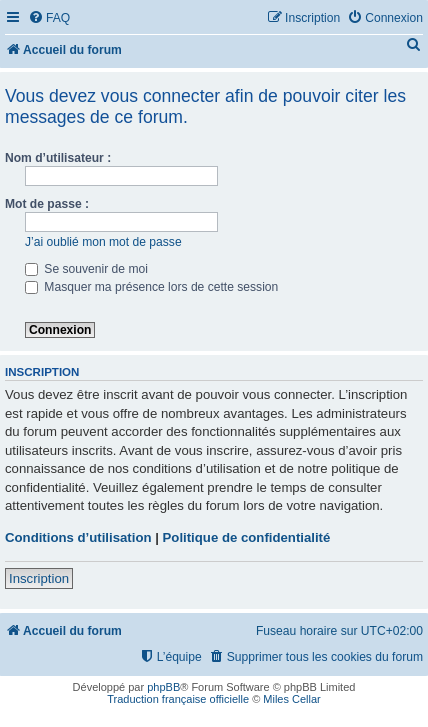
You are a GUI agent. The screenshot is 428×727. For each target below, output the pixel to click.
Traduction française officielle (178, 699)
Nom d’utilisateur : (58, 158)
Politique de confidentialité (247, 537)
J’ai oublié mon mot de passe (103, 242)
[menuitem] (49, 18)
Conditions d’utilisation (78, 537)
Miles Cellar (291, 699)
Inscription (39, 578)
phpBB (163, 687)
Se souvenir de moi (86, 269)
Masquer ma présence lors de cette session (151, 287)
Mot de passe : (47, 204)
